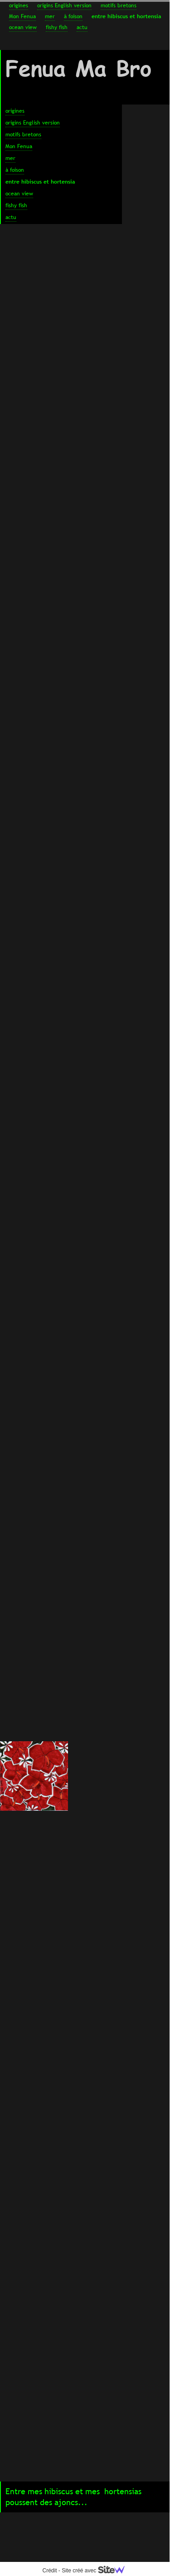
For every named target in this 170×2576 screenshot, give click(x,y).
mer (50, 16)
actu (82, 27)
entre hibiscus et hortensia (126, 16)
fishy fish (57, 27)
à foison (73, 16)
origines (18, 5)
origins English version (64, 5)
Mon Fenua (22, 16)
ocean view (23, 27)
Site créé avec (96, 2570)
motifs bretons (118, 5)
